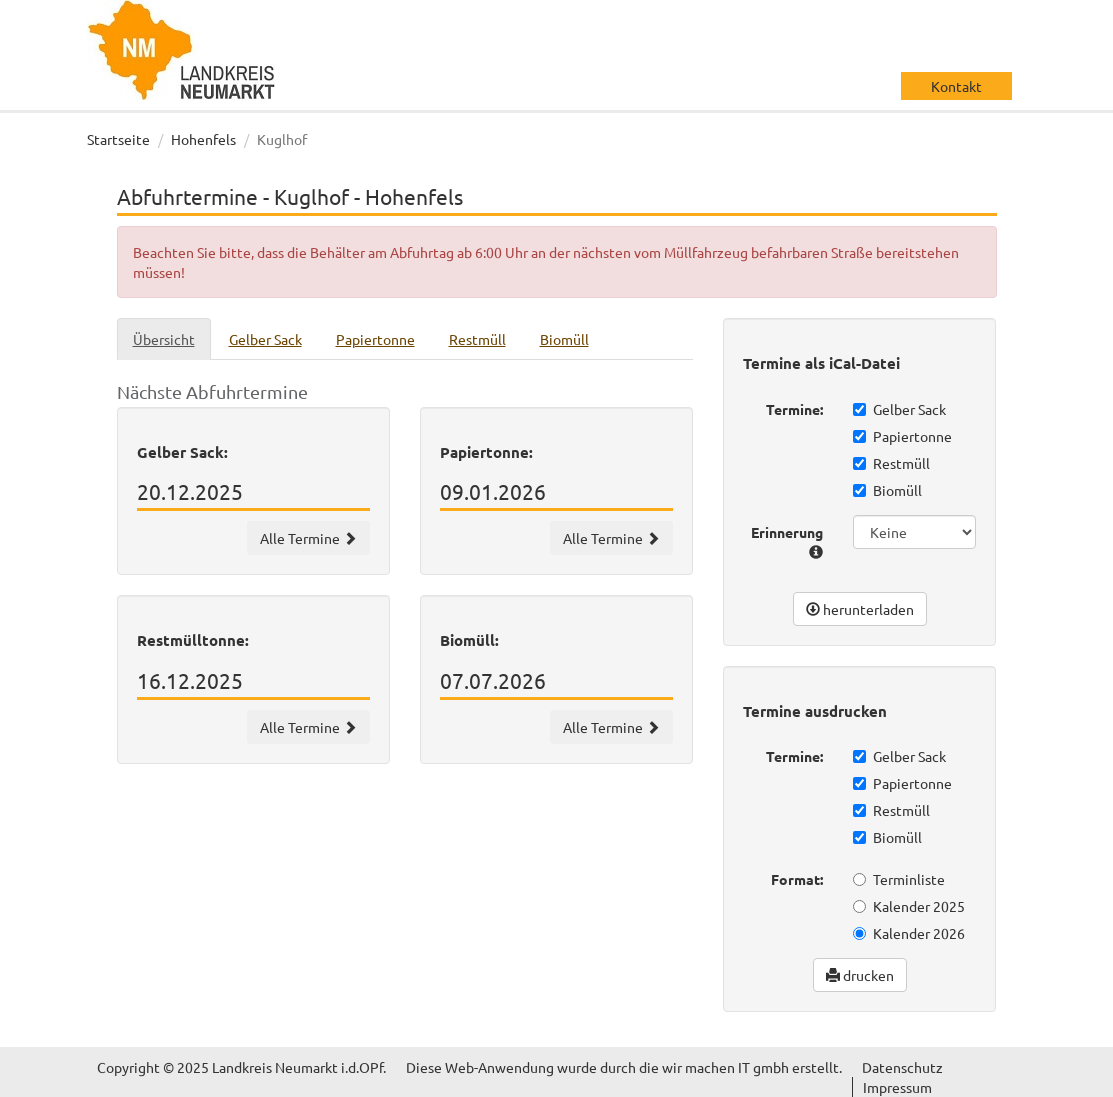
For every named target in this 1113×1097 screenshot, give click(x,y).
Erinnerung (787, 541)
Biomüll (887, 490)
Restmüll (891, 463)
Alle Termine (308, 538)
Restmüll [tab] (477, 339)
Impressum (897, 1087)
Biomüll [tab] (564, 339)
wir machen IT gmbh (725, 1067)
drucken (860, 975)
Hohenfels (203, 139)
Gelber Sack (899, 409)
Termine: (794, 409)
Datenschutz (902, 1067)
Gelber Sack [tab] (265, 339)
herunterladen (860, 609)
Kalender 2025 (909, 906)
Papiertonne (902, 436)
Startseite (118, 139)
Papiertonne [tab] (375, 339)
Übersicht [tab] (164, 339)
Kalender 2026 (909, 933)
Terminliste (899, 879)
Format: (797, 879)
